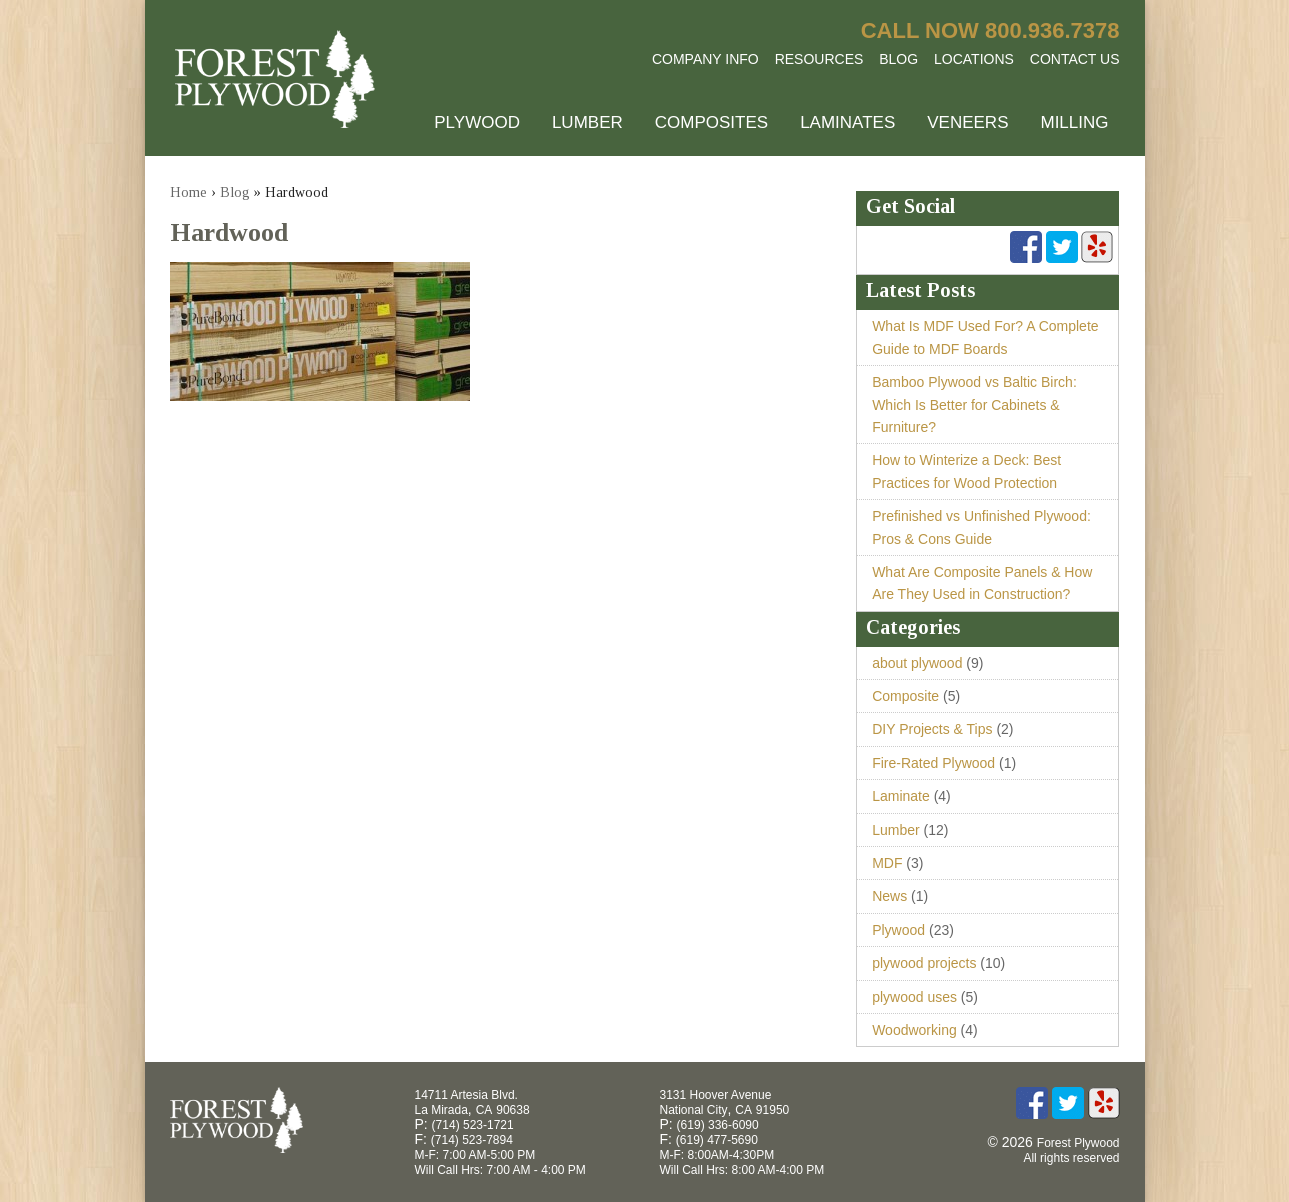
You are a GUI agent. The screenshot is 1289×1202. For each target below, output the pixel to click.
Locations (974, 59)
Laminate (901, 796)
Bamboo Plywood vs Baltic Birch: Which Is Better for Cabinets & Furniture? (974, 404)
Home (188, 192)
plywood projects (924, 963)
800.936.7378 (1052, 30)
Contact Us (1075, 59)
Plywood (477, 122)
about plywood (917, 663)
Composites (711, 122)
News (889, 896)
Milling (1074, 122)
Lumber (587, 122)
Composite (905, 696)
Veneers (967, 122)
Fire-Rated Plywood (933, 763)
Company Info (705, 59)
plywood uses (914, 997)
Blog (898, 59)
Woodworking (914, 1030)
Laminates (847, 122)
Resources (819, 59)
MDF (887, 863)
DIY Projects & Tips (932, 729)
